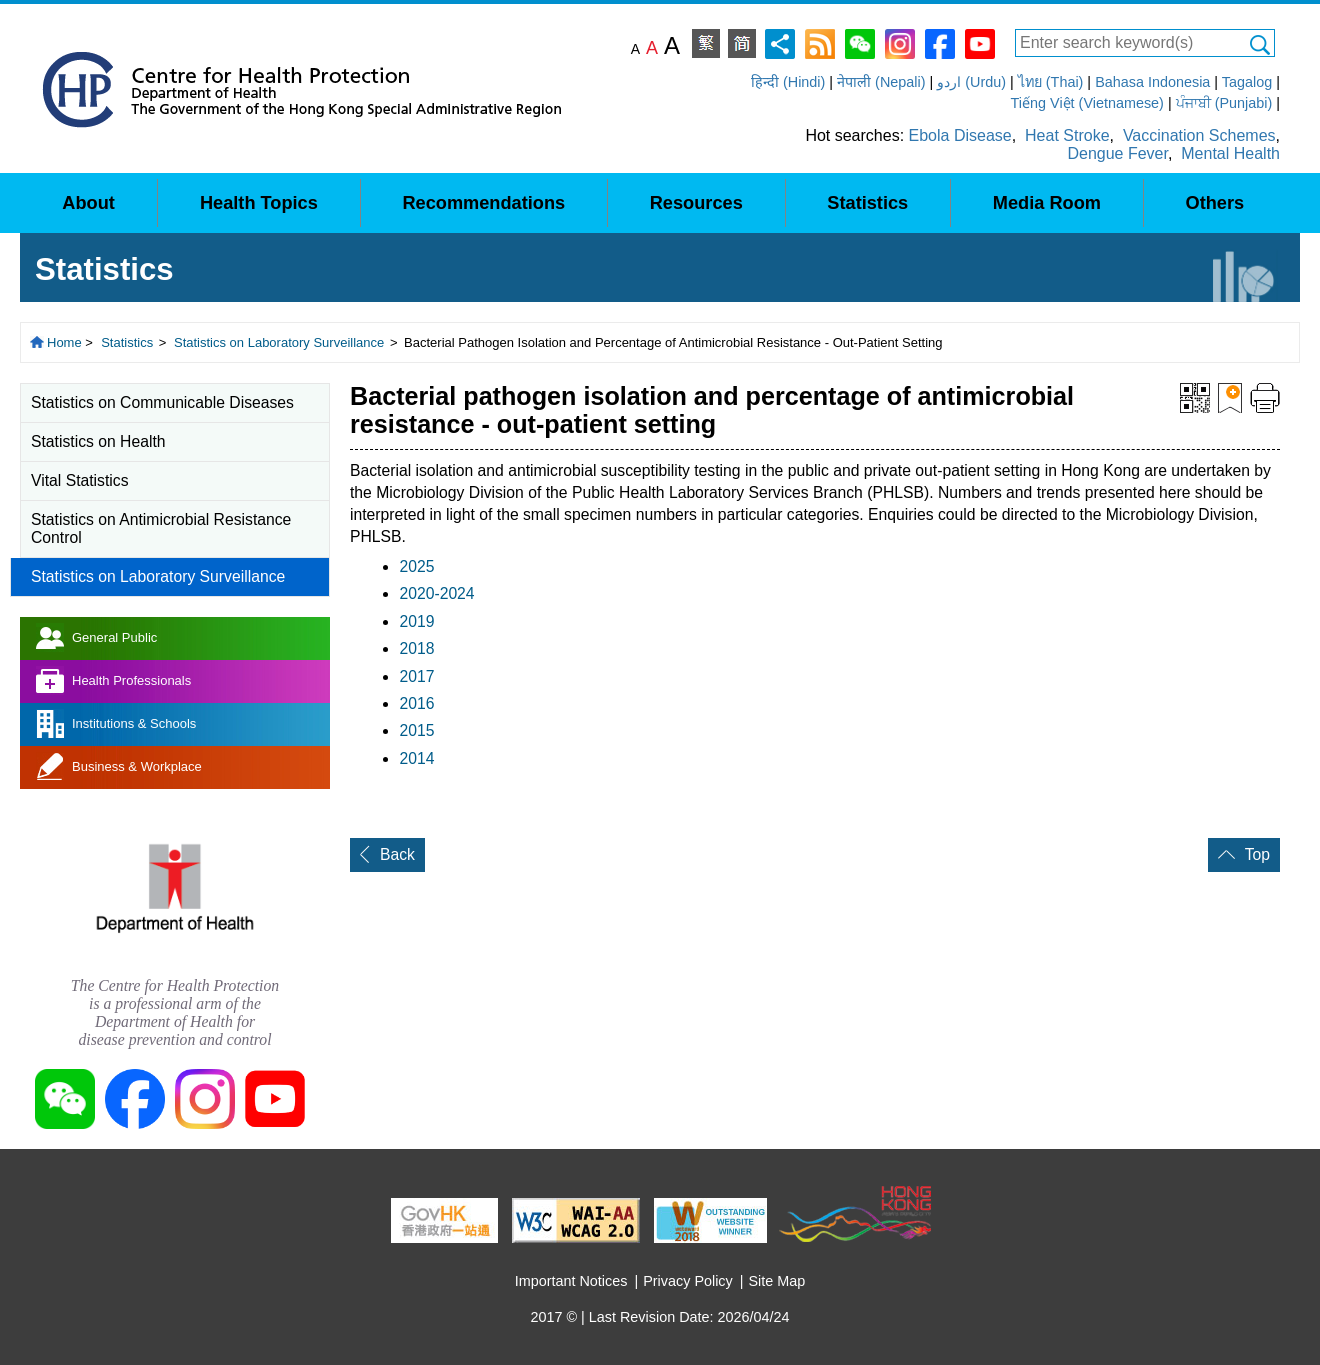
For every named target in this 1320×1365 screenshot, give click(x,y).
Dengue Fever (1117, 153)
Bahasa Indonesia (1152, 82)
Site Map (777, 1281)
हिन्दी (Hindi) (788, 82)
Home (64, 342)
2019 (416, 621)
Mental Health (1230, 153)
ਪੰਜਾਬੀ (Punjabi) (1224, 103)
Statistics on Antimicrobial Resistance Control (161, 528)
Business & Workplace (137, 766)
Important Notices (571, 1281)
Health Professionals (131, 680)
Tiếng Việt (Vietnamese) (1087, 103)
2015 (416, 730)
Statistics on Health (98, 441)
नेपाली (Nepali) (881, 82)
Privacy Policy (688, 1281)
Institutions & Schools (134, 723)
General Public (114, 637)
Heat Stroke (1067, 135)
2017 (416, 676)
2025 (416, 566)
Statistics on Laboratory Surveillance (279, 342)
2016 (416, 703)
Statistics (127, 342)
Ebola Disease (960, 135)
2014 (416, 758)
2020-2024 (436, 593)
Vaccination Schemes (1199, 135)
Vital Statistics (80, 480)
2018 (416, 648)
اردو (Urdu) (971, 82)
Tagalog (1247, 82)
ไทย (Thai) (1051, 82)
